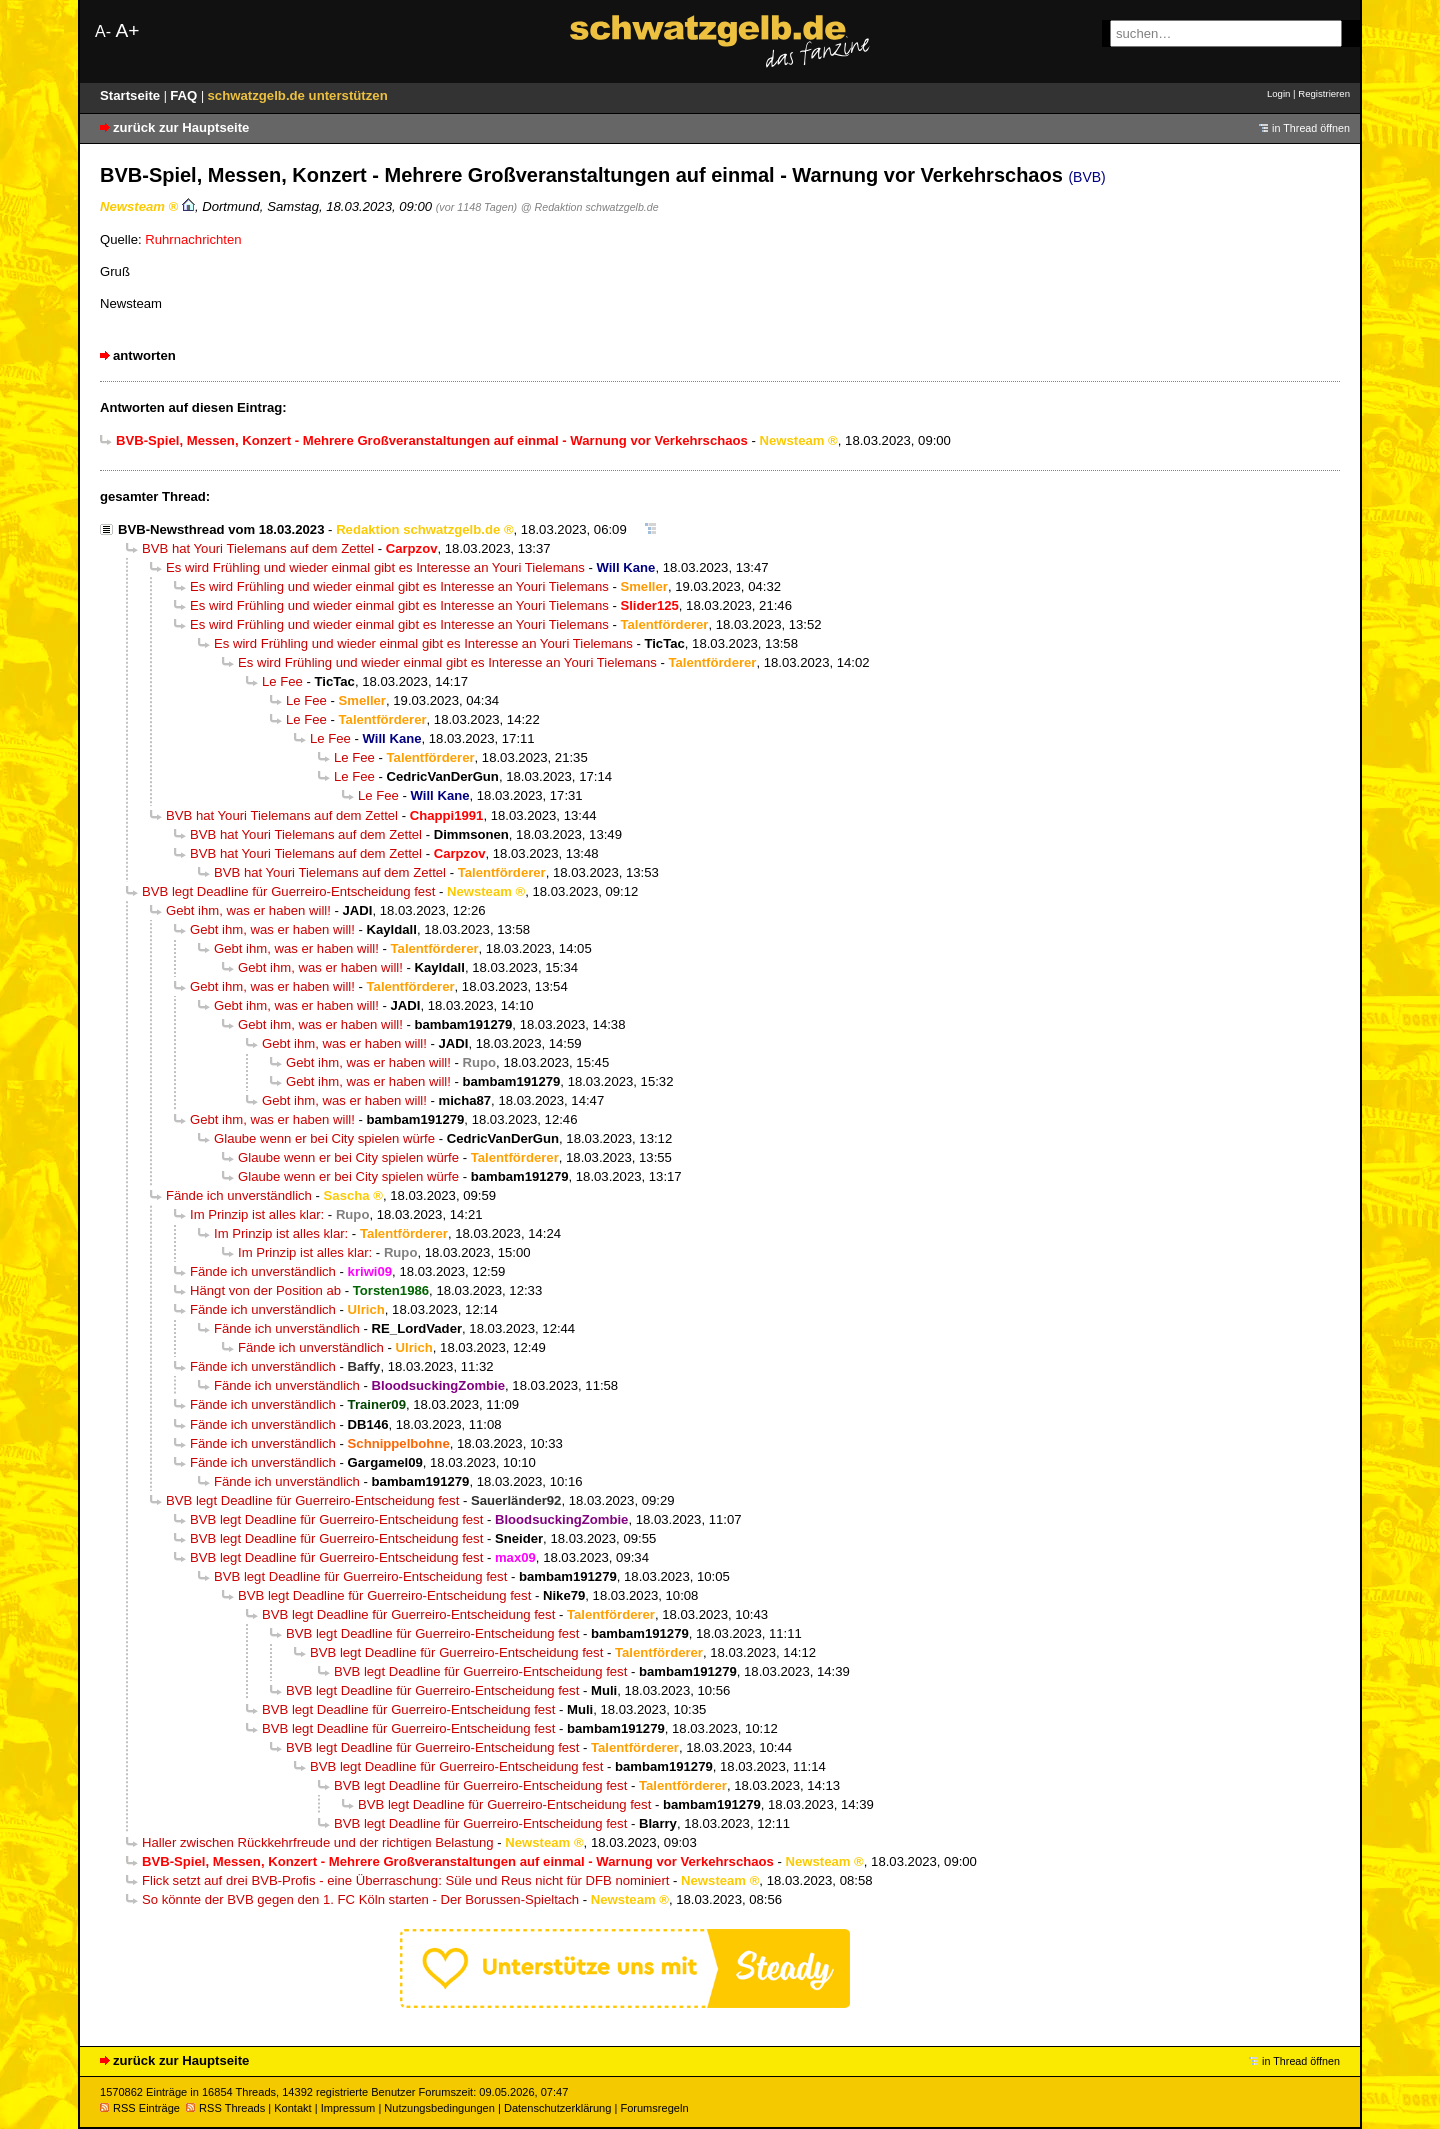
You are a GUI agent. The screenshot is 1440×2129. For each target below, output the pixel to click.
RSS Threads (225, 2108)
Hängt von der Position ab (265, 1290)
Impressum (348, 2108)
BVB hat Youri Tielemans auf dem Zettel (258, 548)
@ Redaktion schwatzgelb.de (590, 207)
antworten (144, 355)
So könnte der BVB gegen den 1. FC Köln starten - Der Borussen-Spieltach (360, 1899)
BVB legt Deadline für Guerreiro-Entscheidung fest (288, 891)
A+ (127, 30)
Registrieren (1324, 93)
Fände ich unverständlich (239, 1195)
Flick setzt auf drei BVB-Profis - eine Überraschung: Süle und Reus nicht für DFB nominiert (405, 1880)
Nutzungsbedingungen (439, 2108)
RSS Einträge (140, 2108)
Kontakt (292, 2108)
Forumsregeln (654, 2108)
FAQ (185, 95)
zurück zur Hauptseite (181, 127)
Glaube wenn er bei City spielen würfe (324, 1138)
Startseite (132, 95)
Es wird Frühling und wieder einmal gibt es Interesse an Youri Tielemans (375, 567)
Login (1278, 93)
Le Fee (282, 681)
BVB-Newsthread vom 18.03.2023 (221, 529)
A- (103, 31)
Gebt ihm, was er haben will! (248, 910)
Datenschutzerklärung (557, 2108)
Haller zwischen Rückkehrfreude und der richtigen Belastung (318, 1842)
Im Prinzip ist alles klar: (257, 1214)
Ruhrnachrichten (193, 239)
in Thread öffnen (1311, 128)
